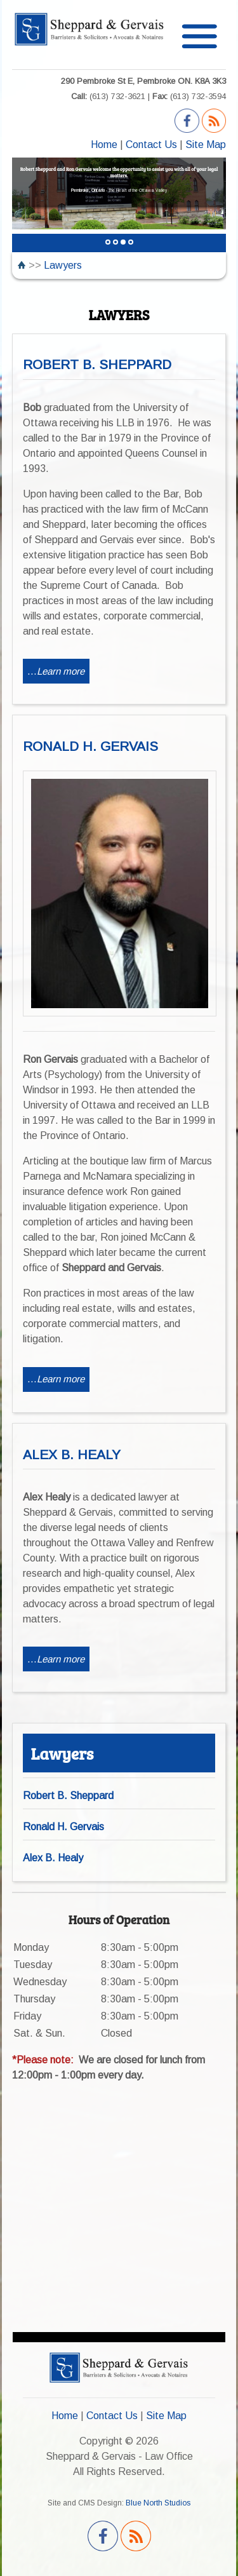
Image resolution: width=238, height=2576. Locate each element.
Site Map (205, 144)
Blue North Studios (158, 2502)
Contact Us (151, 144)
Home (104, 144)
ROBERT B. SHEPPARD (97, 364)
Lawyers (63, 265)
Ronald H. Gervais (63, 1826)
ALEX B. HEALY (72, 1454)
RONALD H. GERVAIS (90, 746)
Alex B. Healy (53, 1857)
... (55, 671)
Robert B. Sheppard (68, 1795)
